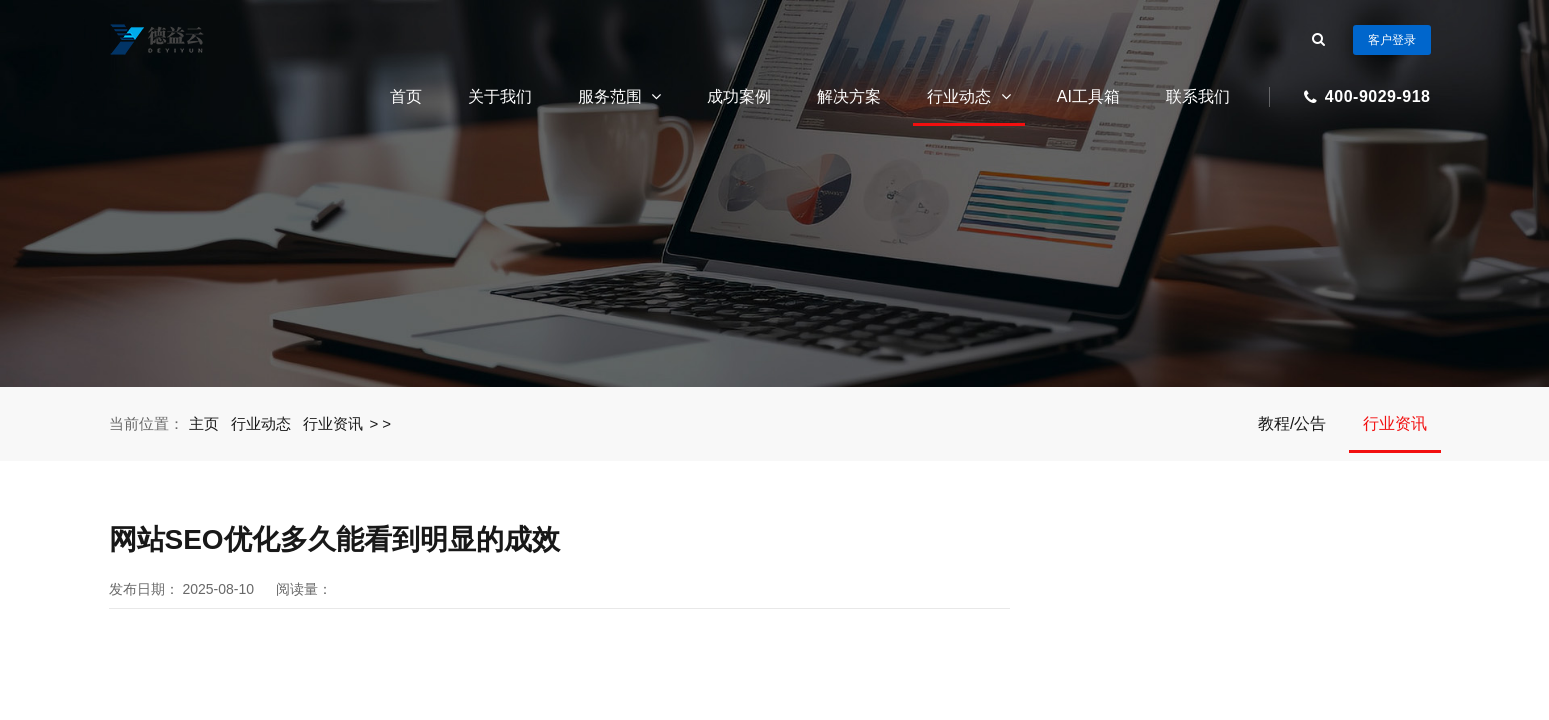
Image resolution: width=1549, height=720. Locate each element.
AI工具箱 (1088, 96)
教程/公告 (1292, 423)
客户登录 (1392, 40)
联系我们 (1198, 96)
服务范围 (619, 97)
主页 (205, 423)
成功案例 (739, 96)
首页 (406, 96)
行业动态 (968, 97)
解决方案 (849, 96)
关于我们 (500, 96)
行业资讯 (334, 423)
